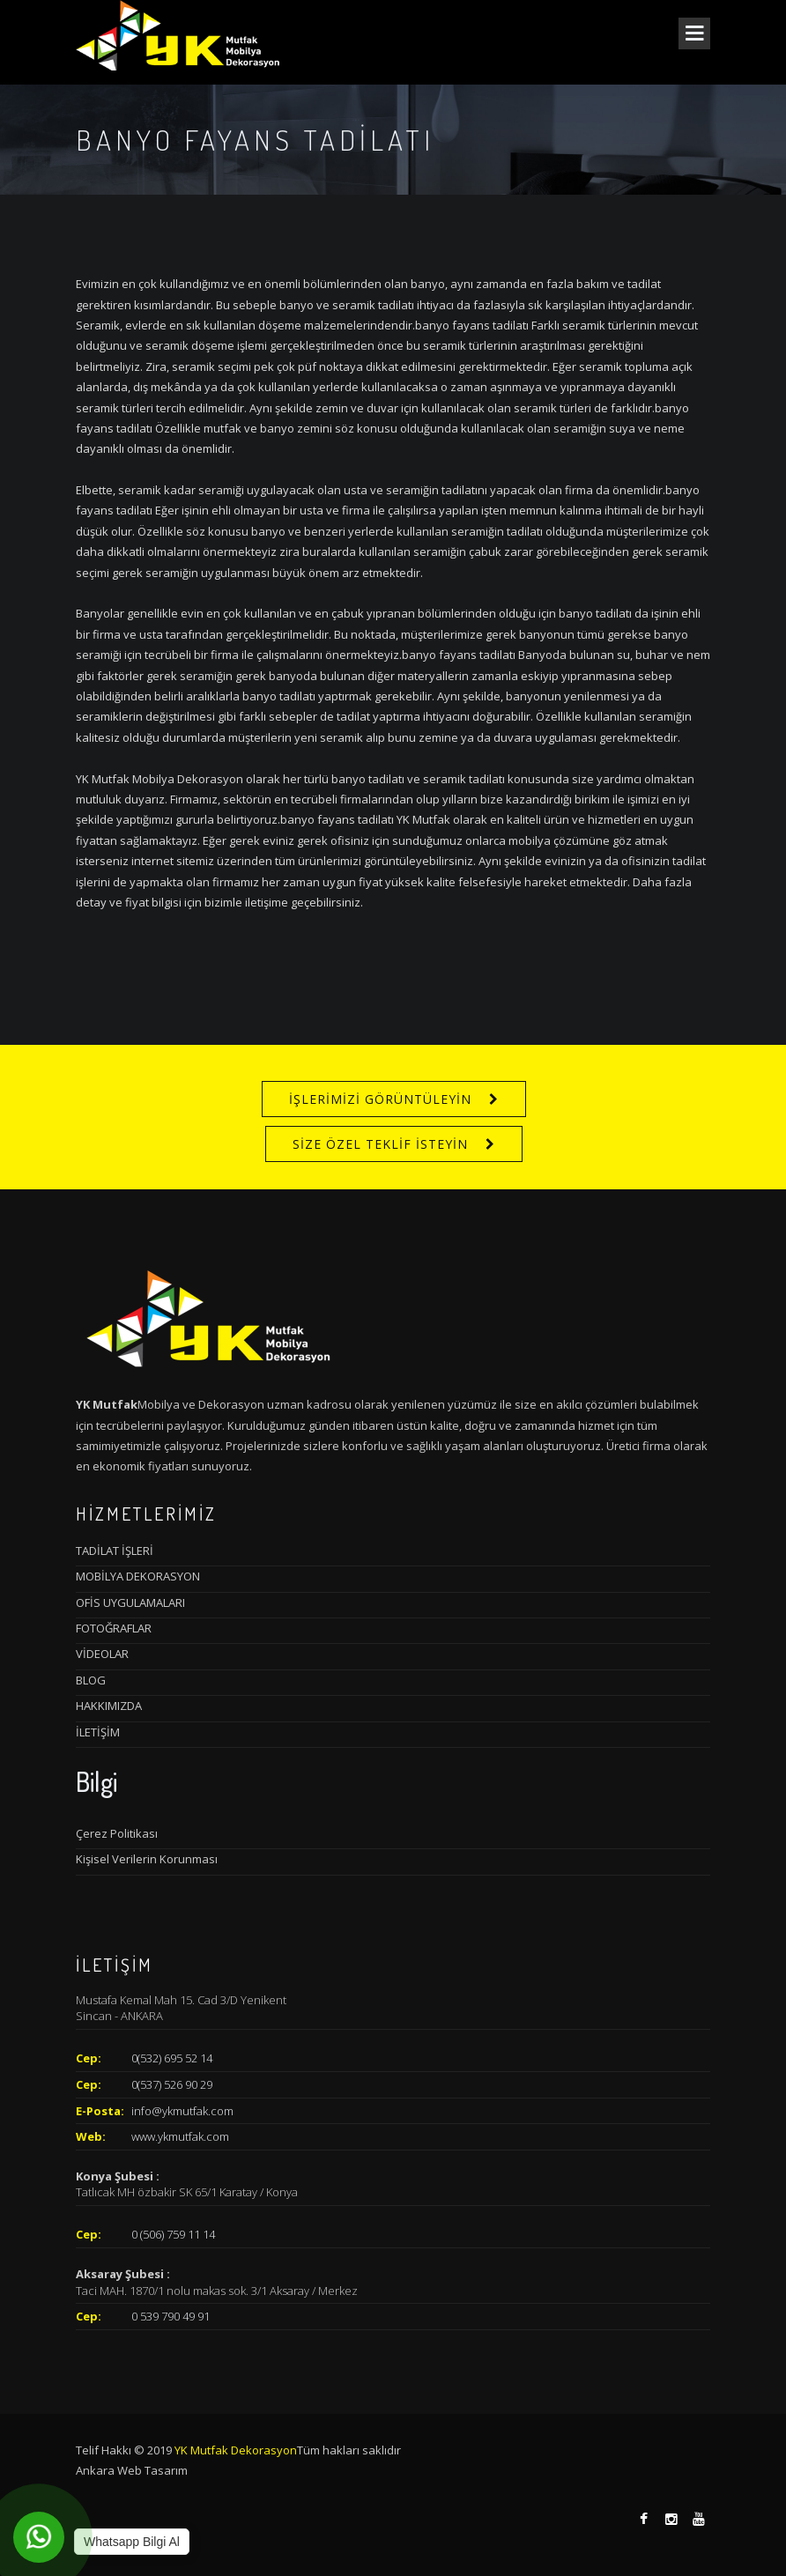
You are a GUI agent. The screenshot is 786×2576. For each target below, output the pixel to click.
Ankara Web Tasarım (132, 2470)
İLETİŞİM (98, 1732)
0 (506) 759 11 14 (173, 2234)
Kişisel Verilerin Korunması (147, 1859)
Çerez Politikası (117, 1833)
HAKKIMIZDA (109, 1706)
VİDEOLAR (102, 1654)
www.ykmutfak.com (180, 2136)
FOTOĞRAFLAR (114, 1628)
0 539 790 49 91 (170, 2316)
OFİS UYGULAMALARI (130, 1602)
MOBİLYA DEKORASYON (138, 1576)
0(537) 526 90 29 (171, 2084)
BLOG (91, 1680)
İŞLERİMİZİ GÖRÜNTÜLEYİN (380, 1099)
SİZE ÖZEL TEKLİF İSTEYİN (380, 1144)
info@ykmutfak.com (182, 2111)
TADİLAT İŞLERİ (114, 1550)
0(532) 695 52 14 (171, 2058)
